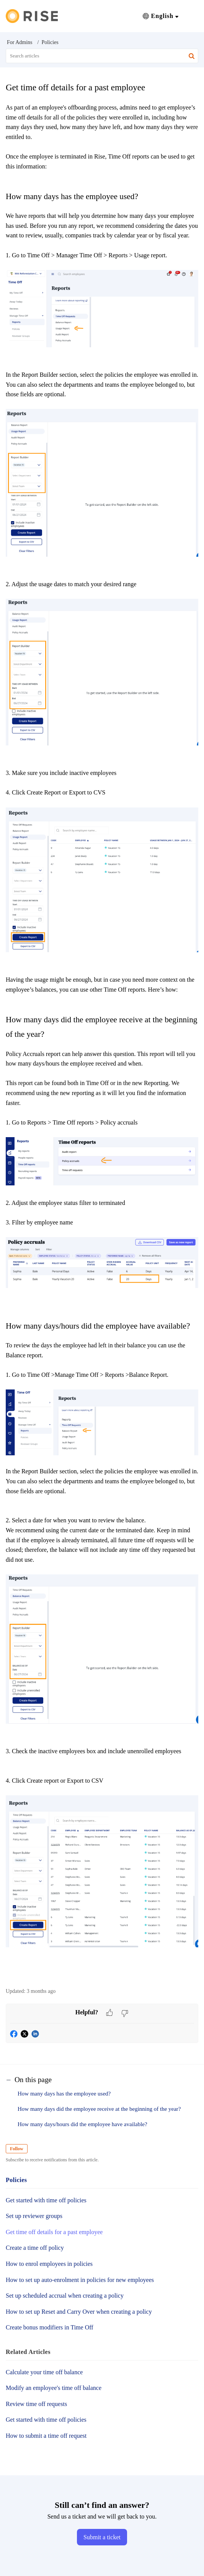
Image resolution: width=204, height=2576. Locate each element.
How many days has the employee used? (65, 2094)
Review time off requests (36, 2404)
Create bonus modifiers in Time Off (49, 2327)
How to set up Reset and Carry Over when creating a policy (79, 2311)
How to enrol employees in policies (49, 2264)
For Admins (20, 42)
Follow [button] (16, 2148)
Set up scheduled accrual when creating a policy (65, 2295)
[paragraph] (102, 1041)
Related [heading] (28, 2352)
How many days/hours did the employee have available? (83, 2124)
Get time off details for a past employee (54, 2232)
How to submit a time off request (46, 2435)
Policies (49, 42)
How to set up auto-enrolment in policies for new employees (80, 2280)
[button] (160, 16)
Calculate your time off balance (44, 2372)
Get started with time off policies (46, 2200)
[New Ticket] (102, 2537)
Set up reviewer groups (34, 2216)
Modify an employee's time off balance (53, 2388)
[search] (102, 56)
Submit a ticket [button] (102, 2537)
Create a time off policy (35, 2247)
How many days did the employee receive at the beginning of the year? (100, 2109)
